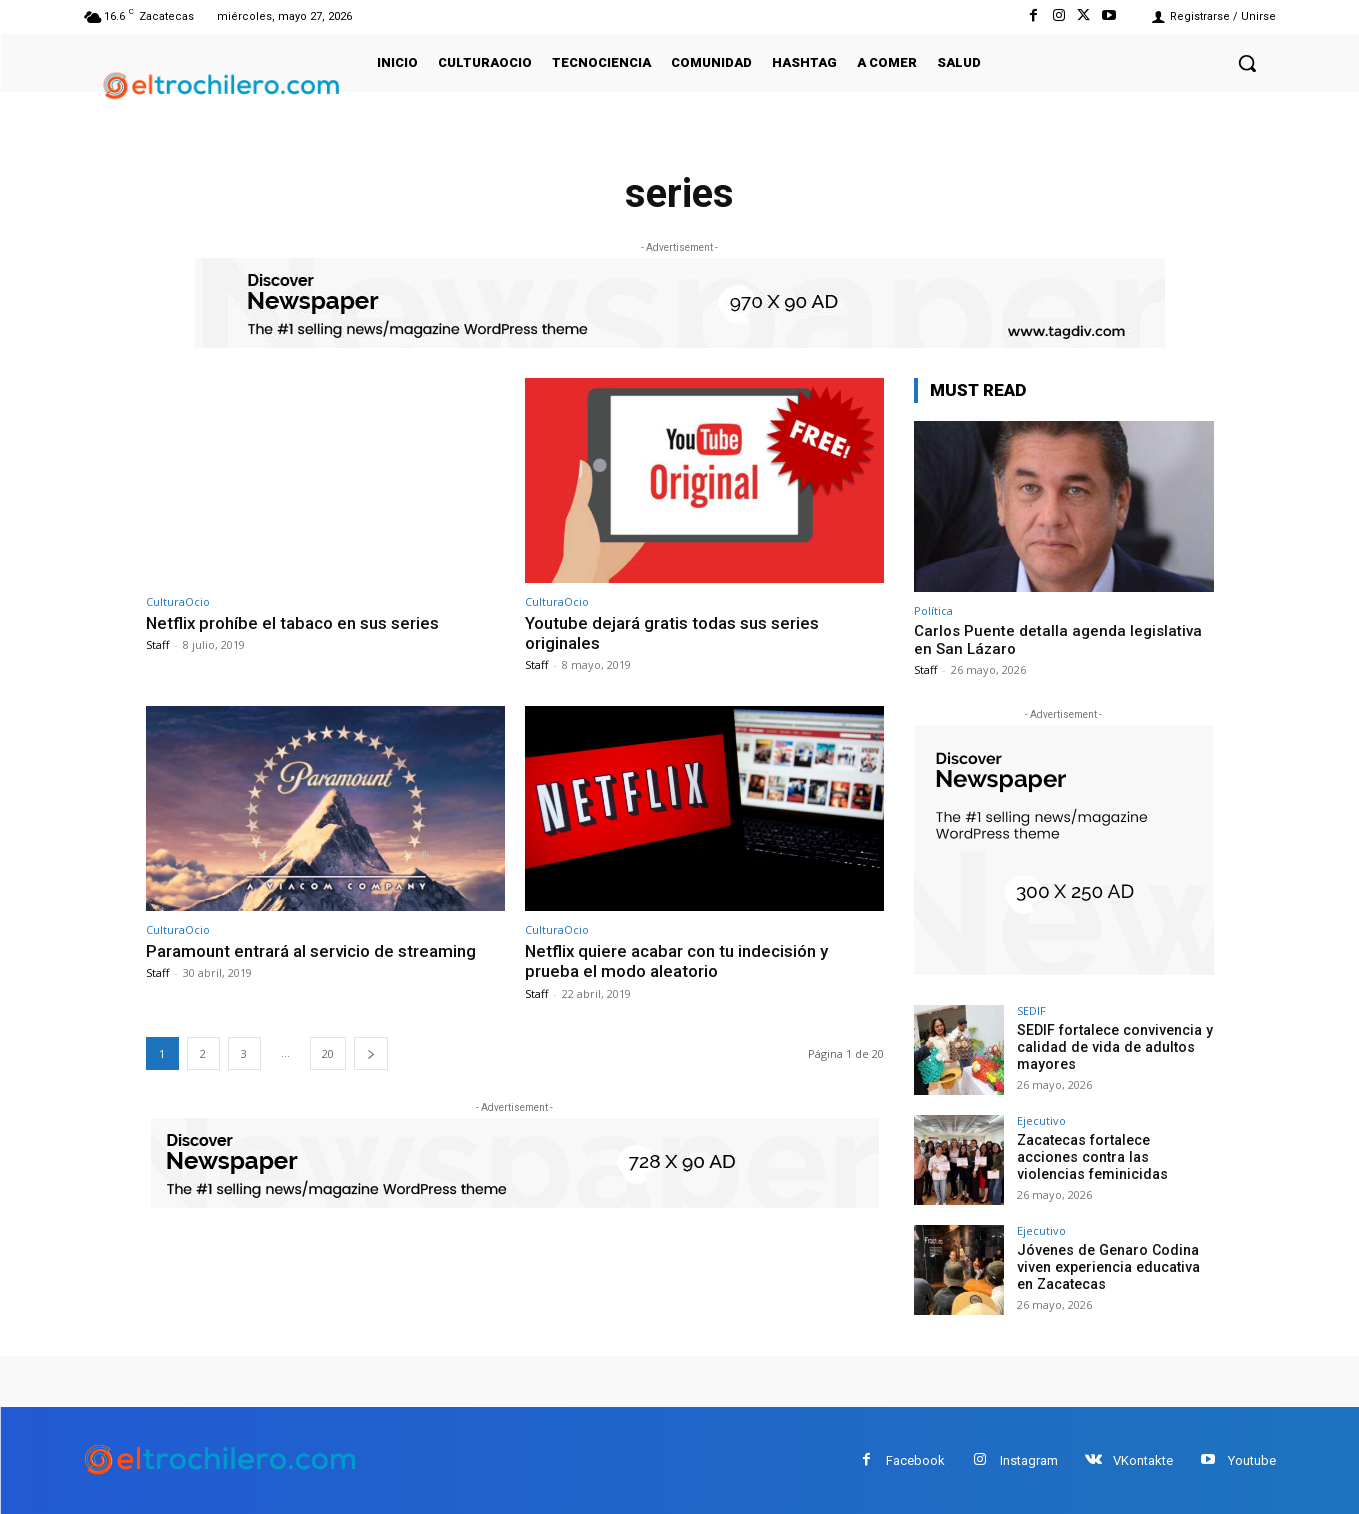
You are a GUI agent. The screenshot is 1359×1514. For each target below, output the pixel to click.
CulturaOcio (178, 601)
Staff (157, 644)
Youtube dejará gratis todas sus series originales (672, 633)
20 (328, 1053)
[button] (1247, 63)
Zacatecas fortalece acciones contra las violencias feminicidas (1115, 1157)
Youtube (1252, 1460)
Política (933, 610)
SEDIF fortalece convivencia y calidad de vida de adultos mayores (1113, 1047)
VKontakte (1143, 1460)
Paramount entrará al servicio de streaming (311, 951)
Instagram (1029, 1460)
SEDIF (1031, 1010)
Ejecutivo (1041, 1120)
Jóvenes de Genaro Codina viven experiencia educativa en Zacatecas (1107, 1267)
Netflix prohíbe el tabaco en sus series (293, 623)
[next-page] (371, 1053)
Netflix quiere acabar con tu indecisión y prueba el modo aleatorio (677, 961)
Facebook (915, 1460)
